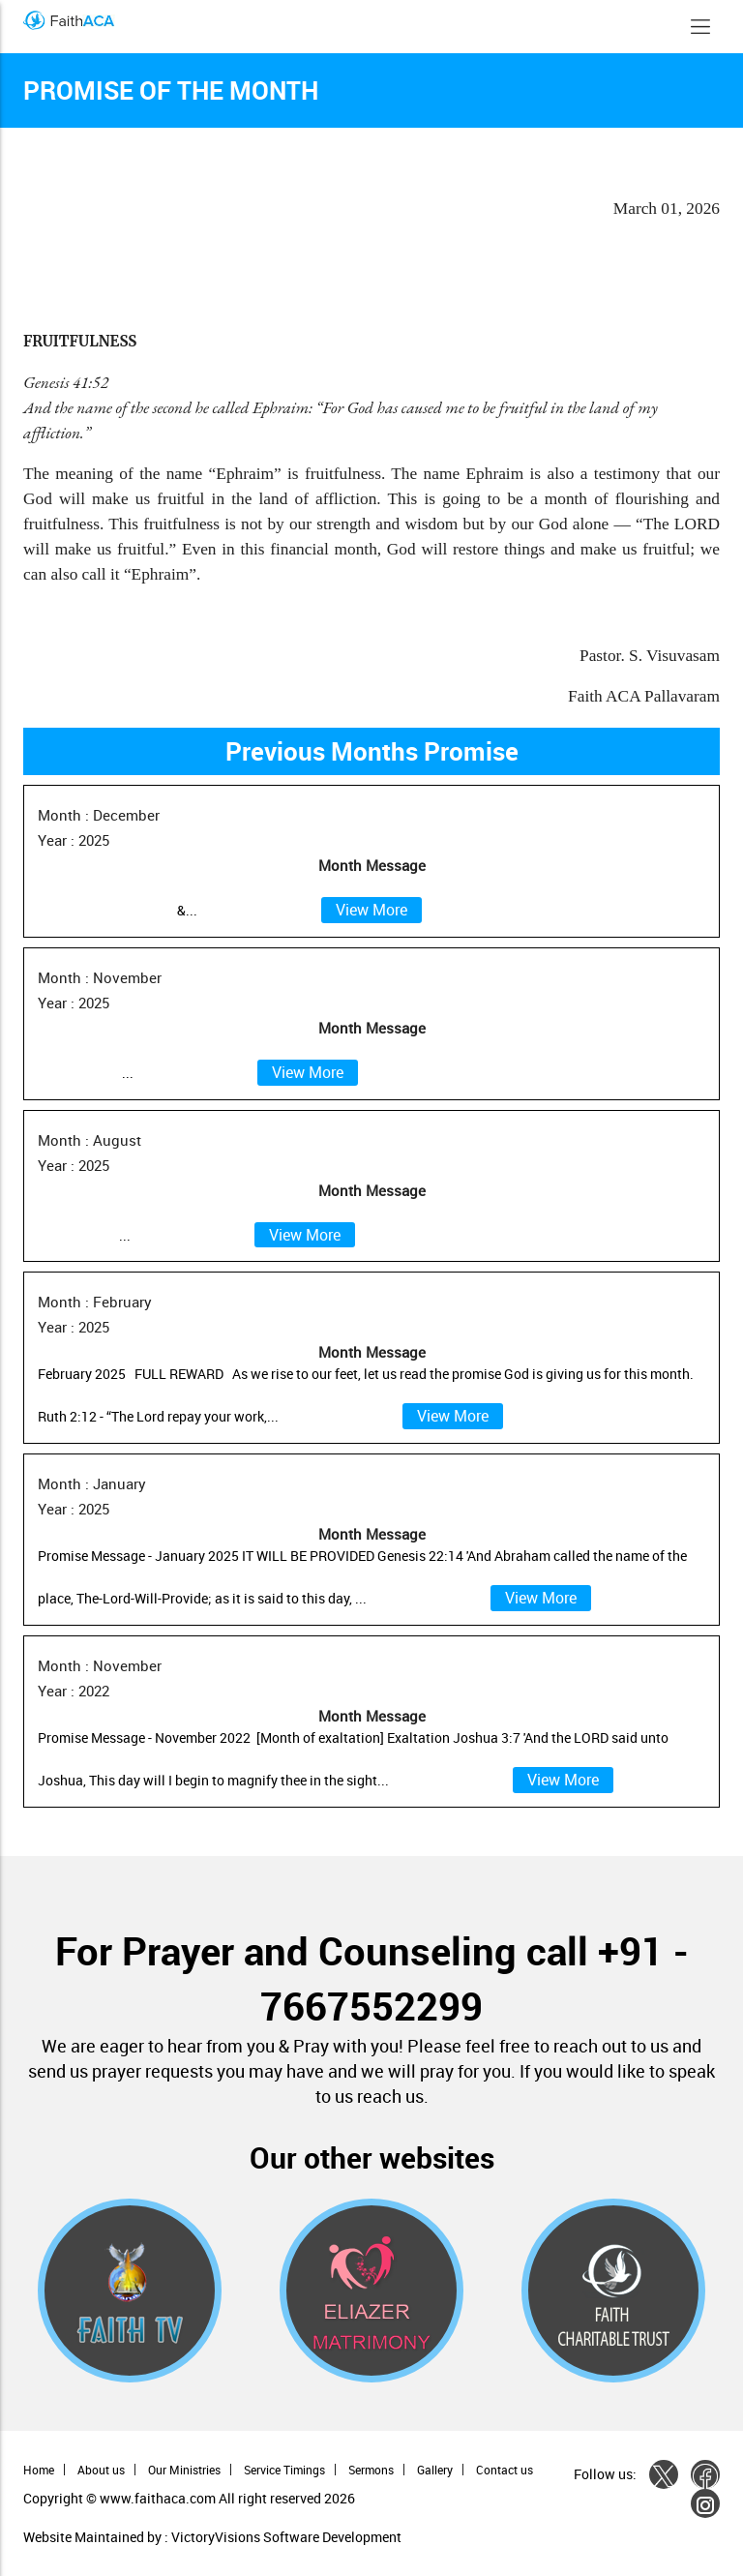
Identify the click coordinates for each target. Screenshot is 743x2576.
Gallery (435, 2469)
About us (101, 2469)
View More (371, 909)
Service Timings (284, 2469)
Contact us (504, 2469)
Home (38, 2469)
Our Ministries (184, 2469)
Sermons (371, 2469)
